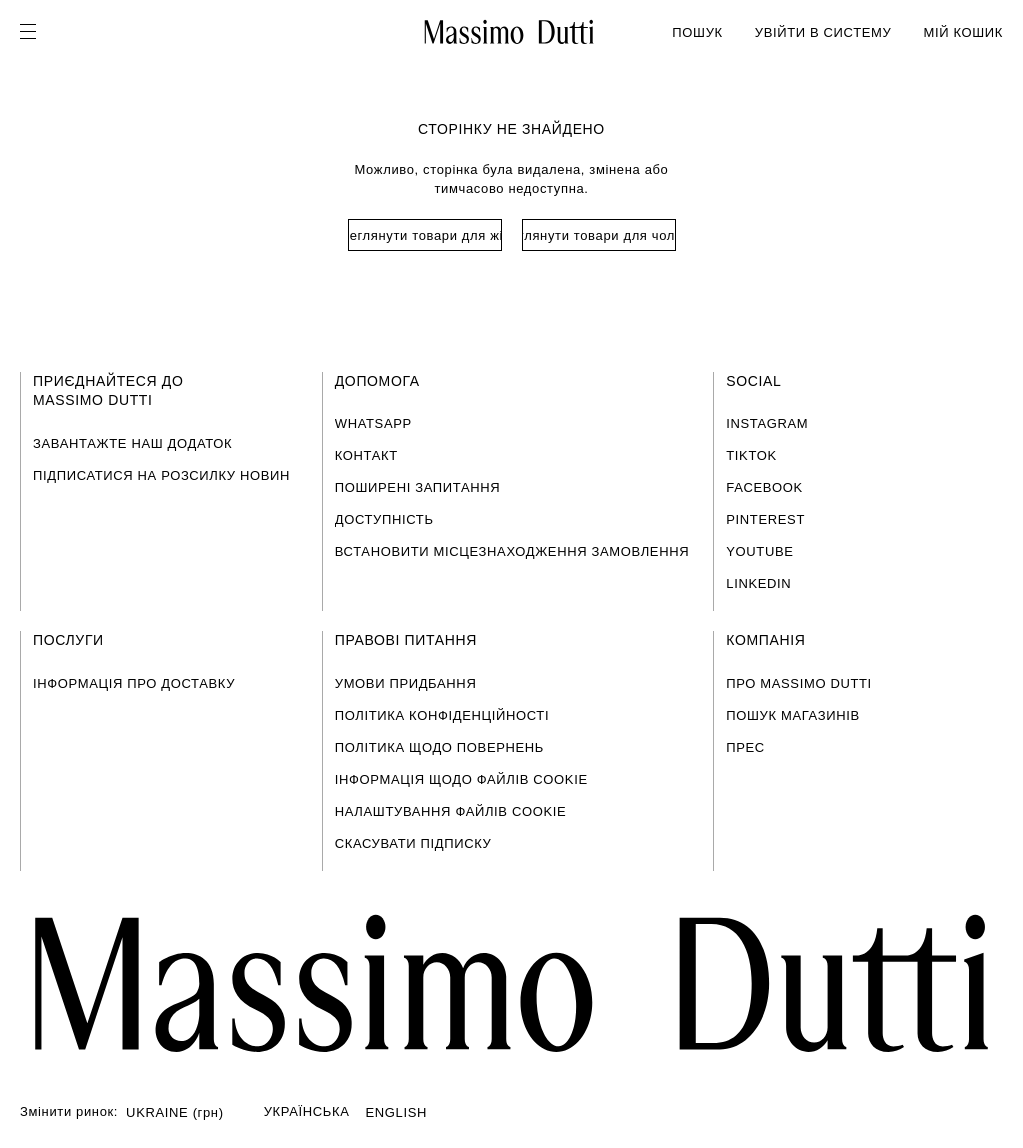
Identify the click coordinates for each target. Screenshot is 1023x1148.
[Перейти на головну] (509, 32)
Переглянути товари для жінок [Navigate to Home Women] (425, 235)
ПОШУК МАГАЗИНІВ (792, 715)
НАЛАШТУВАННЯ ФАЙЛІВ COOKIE (451, 811)
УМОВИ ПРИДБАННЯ (406, 683)
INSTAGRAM (767, 423)
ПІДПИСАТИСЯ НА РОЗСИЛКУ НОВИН (161, 475)
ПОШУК (697, 32)
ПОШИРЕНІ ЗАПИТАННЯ (418, 487)
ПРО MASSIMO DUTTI (799, 683)
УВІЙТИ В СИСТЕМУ (823, 32)
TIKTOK (751, 455)
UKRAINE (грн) (175, 1112)
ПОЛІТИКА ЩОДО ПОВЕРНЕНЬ (439, 747)
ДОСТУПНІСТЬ (384, 519)
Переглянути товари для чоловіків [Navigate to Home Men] (599, 235)
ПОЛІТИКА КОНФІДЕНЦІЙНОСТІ (442, 715)
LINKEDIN (758, 583)
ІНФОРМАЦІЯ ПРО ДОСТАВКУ (134, 683)
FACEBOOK (764, 487)
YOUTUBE (759, 551)
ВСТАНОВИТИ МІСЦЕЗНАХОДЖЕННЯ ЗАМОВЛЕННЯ (512, 551)
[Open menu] (34, 32)
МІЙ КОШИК (963, 32)
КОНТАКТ (366, 455)
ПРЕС (745, 747)
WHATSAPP (373, 423)
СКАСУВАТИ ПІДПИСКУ (413, 843)
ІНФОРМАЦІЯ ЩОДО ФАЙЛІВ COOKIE (461, 779)
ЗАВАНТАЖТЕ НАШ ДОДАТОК (132, 443)
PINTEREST (765, 519)
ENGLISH (397, 1112)
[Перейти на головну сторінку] (511, 983)
